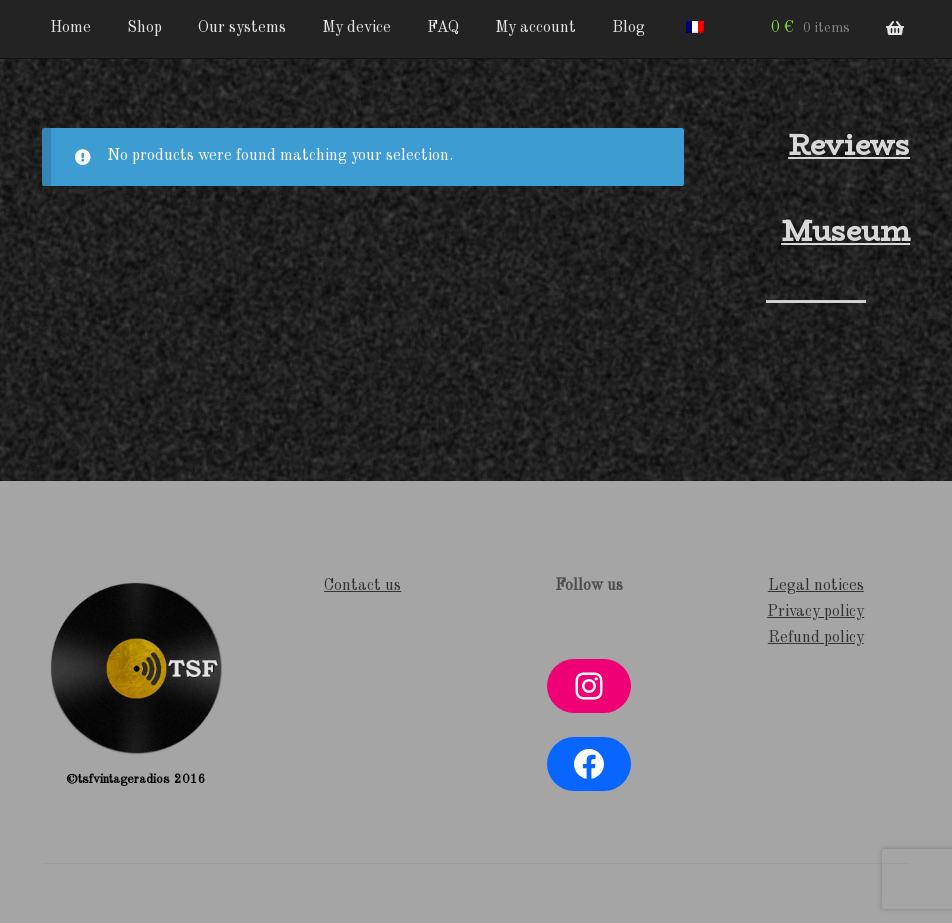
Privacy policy (815, 612)
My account (535, 28)
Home (70, 28)
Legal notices (816, 586)
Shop (144, 28)
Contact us (362, 586)
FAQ (443, 28)
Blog (628, 28)
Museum (845, 231)
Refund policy (816, 638)
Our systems (242, 28)
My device (356, 28)
